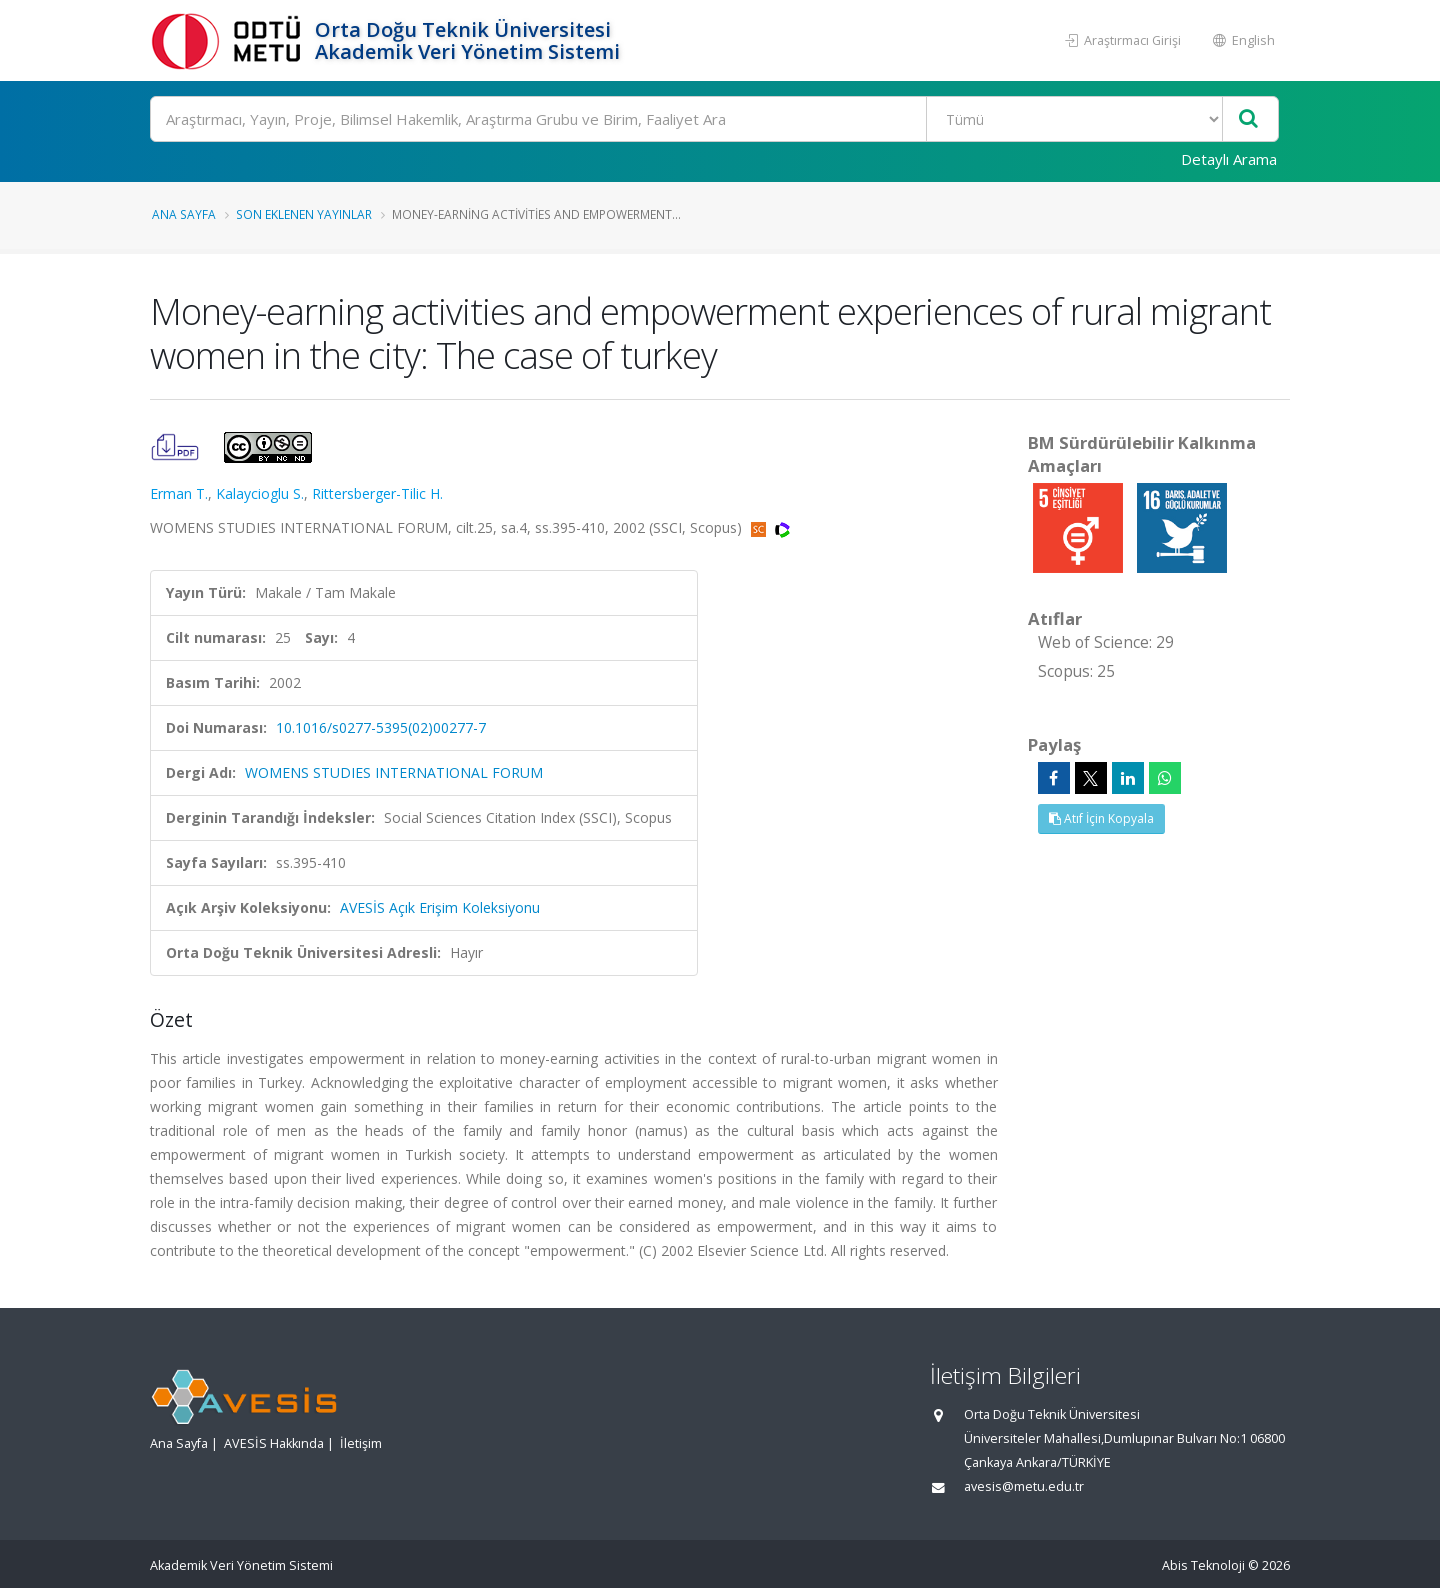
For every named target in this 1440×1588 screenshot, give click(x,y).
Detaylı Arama (1229, 159)
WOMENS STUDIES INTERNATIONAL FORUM (394, 772)
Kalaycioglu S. (260, 493)
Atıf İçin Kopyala (1101, 818)
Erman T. (179, 493)
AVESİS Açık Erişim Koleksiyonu (440, 907)
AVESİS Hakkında (274, 1443)
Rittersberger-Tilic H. (377, 493)
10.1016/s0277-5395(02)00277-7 (381, 727)
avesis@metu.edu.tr (1024, 1486)
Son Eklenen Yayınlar (304, 214)
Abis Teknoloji (1203, 1565)
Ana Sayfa (184, 214)
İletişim (361, 1443)
